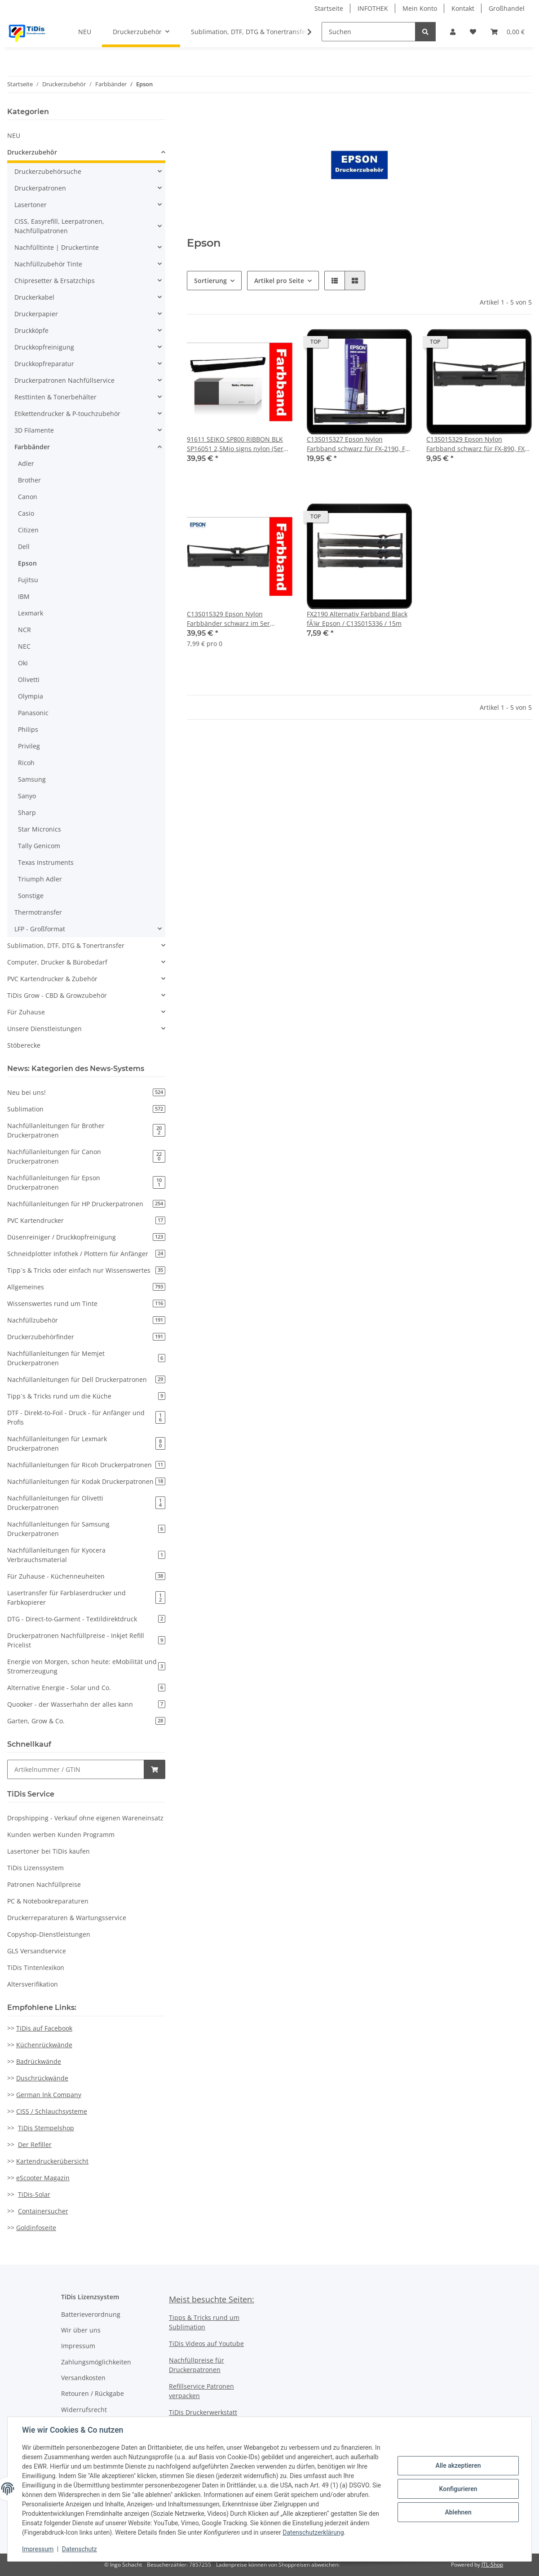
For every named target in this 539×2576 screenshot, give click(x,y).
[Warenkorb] (507, 31)
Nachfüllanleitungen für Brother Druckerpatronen (86, 1130)
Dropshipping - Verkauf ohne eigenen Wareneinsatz (85, 1818)
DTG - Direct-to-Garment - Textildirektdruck (86, 1619)
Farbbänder (32, 447)
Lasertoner (30, 204)
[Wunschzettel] (473, 31)
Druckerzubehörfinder (86, 1336)
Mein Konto (419, 8)
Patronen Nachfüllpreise (44, 1884)
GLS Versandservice (36, 1951)
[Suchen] (368, 31)
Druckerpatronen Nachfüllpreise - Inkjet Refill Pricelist (86, 1640)
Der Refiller (35, 2144)
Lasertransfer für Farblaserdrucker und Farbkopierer (86, 1598)
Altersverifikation (32, 1984)
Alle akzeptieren (458, 2465)
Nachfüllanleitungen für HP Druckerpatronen (86, 1203)
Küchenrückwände (44, 2044)
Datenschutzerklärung (313, 2532)
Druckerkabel (34, 297)
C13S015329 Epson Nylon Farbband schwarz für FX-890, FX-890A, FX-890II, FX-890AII (476, 444)
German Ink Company (48, 2094)
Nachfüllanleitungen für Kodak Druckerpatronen (86, 1481)
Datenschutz (79, 2549)
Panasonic (33, 712)
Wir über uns (81, 2330)
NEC (24, 646)
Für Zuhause (26, 1012)
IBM (24, 596)
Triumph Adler (40, 879)
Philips (28, 729)
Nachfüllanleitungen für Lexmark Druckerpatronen (86, 1443)
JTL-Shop (492, 2564)
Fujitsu (28, 579)
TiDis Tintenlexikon (35, 1967)
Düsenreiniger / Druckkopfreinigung (86, 1237)
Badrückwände (38, 2061)
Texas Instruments (46, 862)
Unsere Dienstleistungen (44, 1028)
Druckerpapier (36, 314)
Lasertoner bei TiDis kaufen (48, 1851)
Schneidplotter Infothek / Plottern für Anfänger (86, 1253)
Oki (23, 663)
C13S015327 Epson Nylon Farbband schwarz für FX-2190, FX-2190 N (359, 444)
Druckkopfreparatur (44, 363)
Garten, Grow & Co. (86, 1721)
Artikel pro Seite (279, 280)
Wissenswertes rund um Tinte (86, 1303)
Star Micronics (39, 829)
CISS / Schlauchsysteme (51, 2111)
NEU (13, 135)
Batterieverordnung (90, 2314)
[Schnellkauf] (75, 1769)
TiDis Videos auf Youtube (206, 2343)
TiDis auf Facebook (44, 2028)
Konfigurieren (458, 2488)
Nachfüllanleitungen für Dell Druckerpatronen (86, 1379)
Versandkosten (83, 2377)
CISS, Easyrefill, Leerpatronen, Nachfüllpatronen (59, 226)
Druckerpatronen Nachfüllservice (64, 380)
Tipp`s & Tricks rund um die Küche (86, 1396)
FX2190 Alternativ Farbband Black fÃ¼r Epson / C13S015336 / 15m (357, 619)
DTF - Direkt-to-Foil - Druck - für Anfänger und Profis (86, 1417)
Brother (29, 480)
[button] (453, 31)
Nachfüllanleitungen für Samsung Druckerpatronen (86, 1529)
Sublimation (86, 1109)
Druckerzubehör (32, 152)
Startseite (328, 8)
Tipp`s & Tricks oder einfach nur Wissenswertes (86, 1270)
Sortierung (210, 280)
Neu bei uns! (86, 1092)
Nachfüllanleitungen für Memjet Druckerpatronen (86, 1358)
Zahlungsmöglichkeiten (96, 2362)
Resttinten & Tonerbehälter (55, 397)
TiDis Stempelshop (46, 2128)
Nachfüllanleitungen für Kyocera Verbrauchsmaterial (86, 1555)
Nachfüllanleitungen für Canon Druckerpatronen (86, 1156)
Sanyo (27, 796)
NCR (24, 629)
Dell (24, 546)
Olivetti (29, 679)
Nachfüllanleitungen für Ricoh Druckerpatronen (86, 1465)
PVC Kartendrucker (86, 1220)
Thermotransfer (38, 912)
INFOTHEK (373, 8)
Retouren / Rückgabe (92, 2393)
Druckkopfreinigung (44, 347)
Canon (27, 496)
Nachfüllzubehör (86, 1320)
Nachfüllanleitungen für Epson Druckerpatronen (86, 1182)
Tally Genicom (39, 845)
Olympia (30, 696)
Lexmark (30, 613)
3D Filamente (34, 430)
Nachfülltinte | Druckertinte (56, 247)
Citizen (28, 530)
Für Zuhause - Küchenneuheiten (86, 1576)
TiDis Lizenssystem (35, 1867)
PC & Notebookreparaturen (47, 1901)
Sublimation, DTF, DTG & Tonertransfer (65, 945)
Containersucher (43, 2211)
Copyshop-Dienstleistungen (48, 1934)
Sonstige (31, 895)
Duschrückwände (42, 2078)
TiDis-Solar (34, 2194)
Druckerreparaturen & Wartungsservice (66, 1917)
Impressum (78, 2345)
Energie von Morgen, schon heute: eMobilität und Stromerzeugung (86, 1666)
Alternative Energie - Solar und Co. (86, 1687)
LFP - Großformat (39, 929)
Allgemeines (86, 1287)
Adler (26, 463)
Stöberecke (23, 1045)
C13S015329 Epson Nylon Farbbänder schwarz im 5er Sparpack (228, 619)
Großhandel (507, 8)
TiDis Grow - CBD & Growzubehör (57, 995)
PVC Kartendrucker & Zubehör (52, 978)
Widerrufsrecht (84, 2409)
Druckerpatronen (40, 188)
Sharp (27, 812)
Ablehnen (458, 2512)
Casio (26, 513)
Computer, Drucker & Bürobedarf (57, 962)
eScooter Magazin (43, 2177)
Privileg (29, 746)
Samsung (32, 779)
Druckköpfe (31, 330)
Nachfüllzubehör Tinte (48, 264)
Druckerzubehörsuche (47, 171)
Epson (27, 563)
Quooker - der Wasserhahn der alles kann (86, 1704)
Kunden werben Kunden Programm (61, 1834)
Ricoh (26, 762)
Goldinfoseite (36, 2227)
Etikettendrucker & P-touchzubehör (67, 413)
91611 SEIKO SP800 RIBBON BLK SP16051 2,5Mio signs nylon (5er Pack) (235, 444)
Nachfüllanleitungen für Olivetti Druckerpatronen (86, 1503)
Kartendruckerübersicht (52, 2161)
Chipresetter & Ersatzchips (54, 280)
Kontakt (462, 8)
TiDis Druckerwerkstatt (203, 2412)
